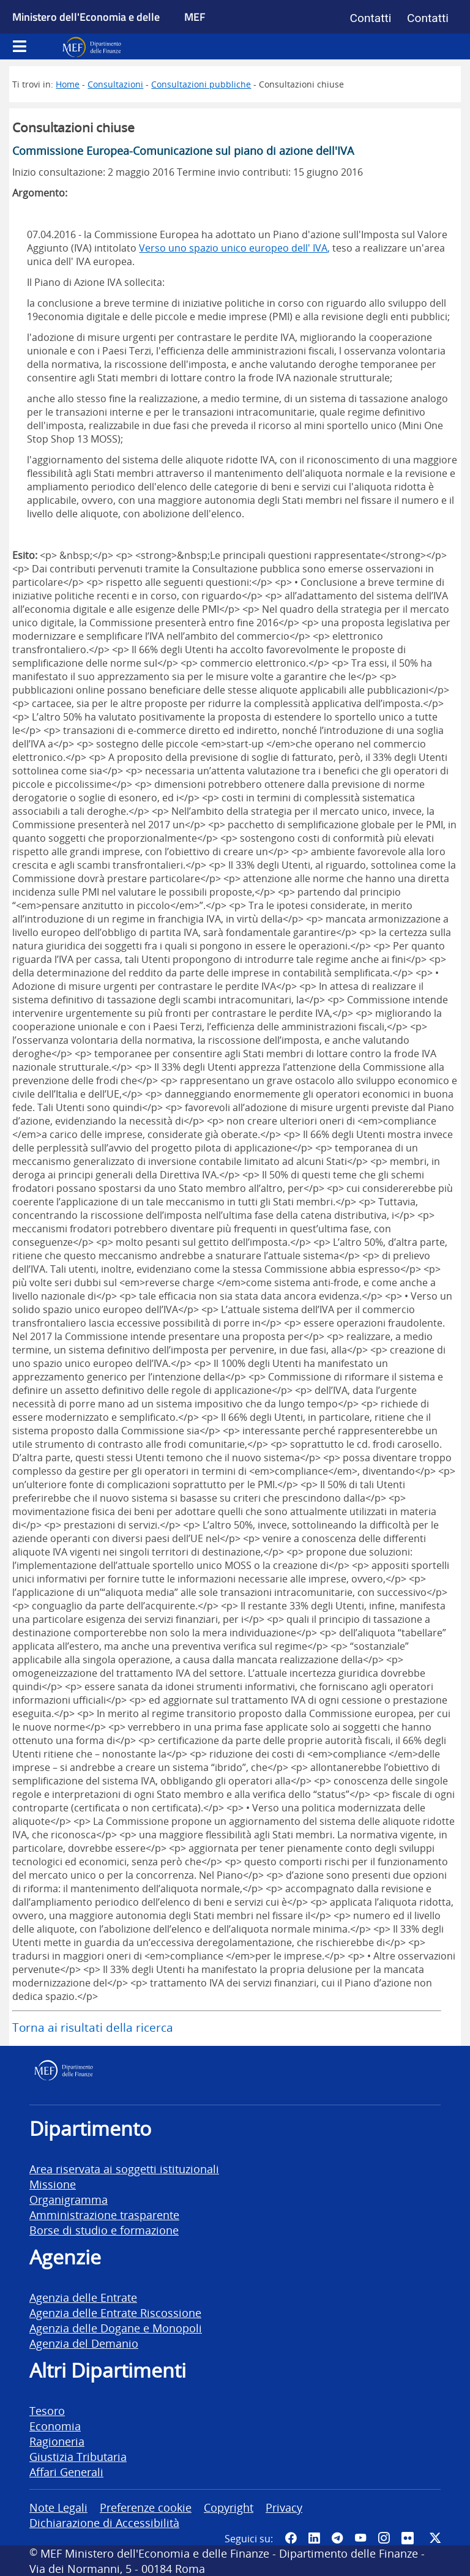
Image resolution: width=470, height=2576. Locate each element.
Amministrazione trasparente (104, 2214)
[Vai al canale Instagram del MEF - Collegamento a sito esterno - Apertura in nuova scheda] (383, 2537)
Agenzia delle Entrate (83, 2297)
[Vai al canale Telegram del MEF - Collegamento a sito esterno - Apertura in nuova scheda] (337, 2537)
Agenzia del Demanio (83, 2343)
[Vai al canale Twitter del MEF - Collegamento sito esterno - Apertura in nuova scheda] (435, 2537)
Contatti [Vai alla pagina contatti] (371, 18)
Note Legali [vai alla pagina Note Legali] (58, 2507)
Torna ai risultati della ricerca (92, 2027)
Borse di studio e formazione (104, 2229)
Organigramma (68, 2199)
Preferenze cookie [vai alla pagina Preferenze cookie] (146, 2507)
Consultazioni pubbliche (201, 84)
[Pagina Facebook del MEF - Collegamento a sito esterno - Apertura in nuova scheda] (290, 2537)
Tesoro (47, 2410)
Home (68, 84)
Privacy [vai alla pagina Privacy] (284, 2507)
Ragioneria (56, 2441)
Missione (52, 2184)
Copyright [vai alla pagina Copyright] (228, 2507)
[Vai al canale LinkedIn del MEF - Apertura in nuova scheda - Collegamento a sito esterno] (313, 2537)
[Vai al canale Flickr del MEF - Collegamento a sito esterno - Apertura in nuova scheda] (409, 2537)
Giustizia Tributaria (78, 2456)
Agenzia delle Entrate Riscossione (115, 2312)
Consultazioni (115, 84)
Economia (55, 2425)
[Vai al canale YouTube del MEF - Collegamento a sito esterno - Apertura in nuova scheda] (360, 2537)
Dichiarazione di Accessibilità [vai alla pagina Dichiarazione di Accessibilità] (104, 2522)
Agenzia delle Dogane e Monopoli (115, 2327)
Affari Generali (66, 2471)
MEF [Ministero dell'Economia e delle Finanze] (195, 16)
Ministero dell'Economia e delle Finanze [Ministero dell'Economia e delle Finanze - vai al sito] (86, 30)
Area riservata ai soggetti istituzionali (124, 2168)
